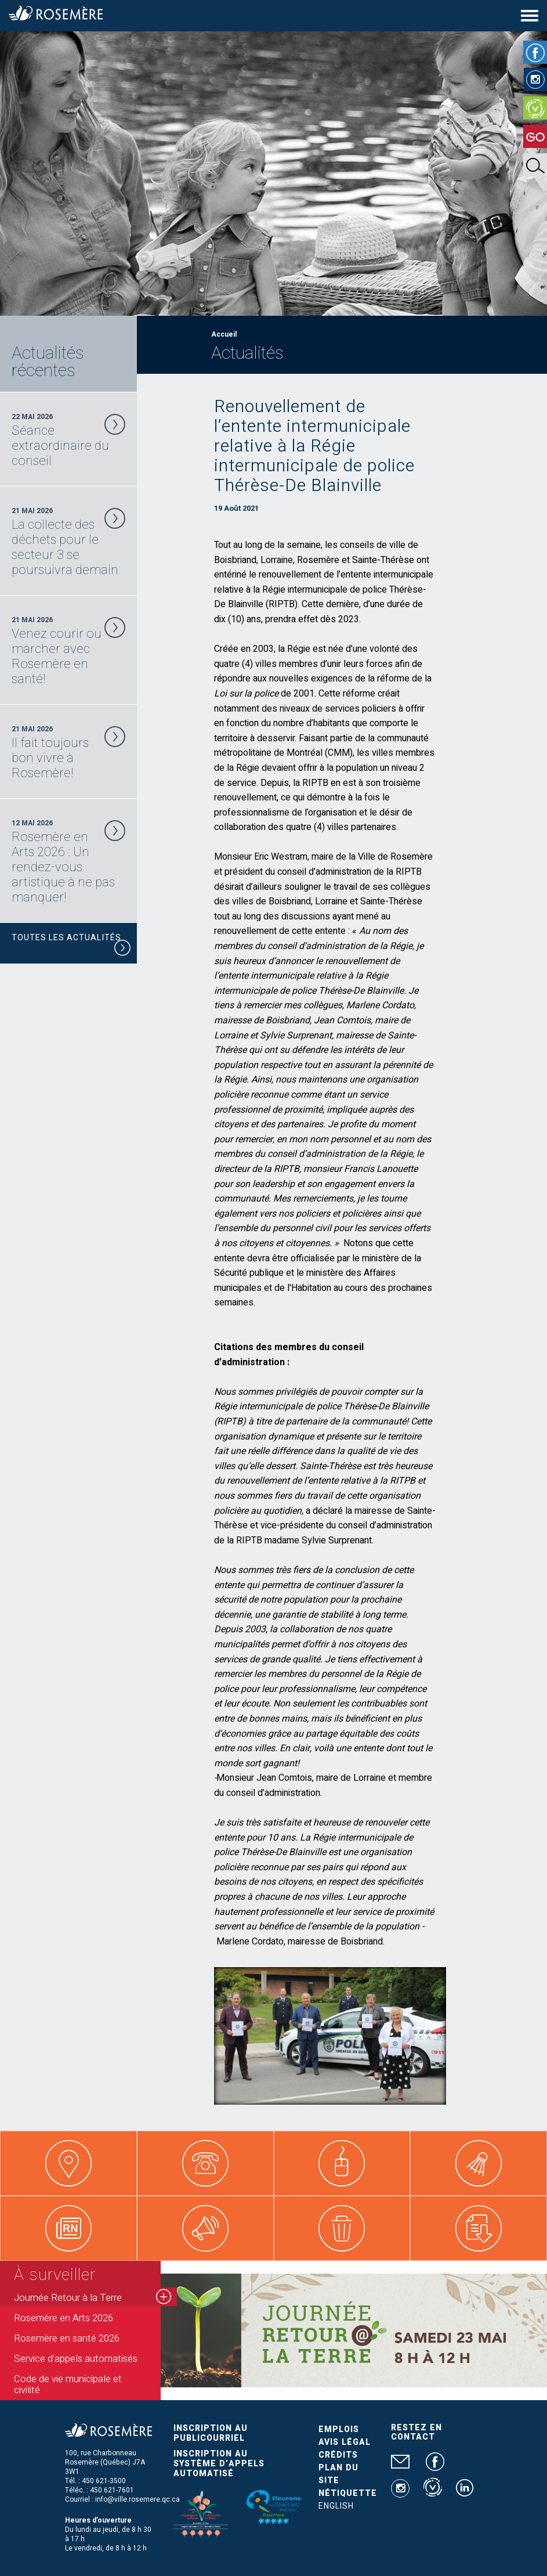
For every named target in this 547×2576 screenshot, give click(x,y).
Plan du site (338, 2474)
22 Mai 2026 (68, 440)
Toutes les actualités (71, 945)
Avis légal (344, 2442)
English (336, 2506)
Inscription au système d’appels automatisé (219, 2464)
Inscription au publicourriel (210, 2433)
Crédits (338, 2455)
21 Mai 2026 (68, 542)
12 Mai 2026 (68, 861)
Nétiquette (347, 2493)
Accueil (224, 334)
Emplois (338, 2429)
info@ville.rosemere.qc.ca (137, 2499)
